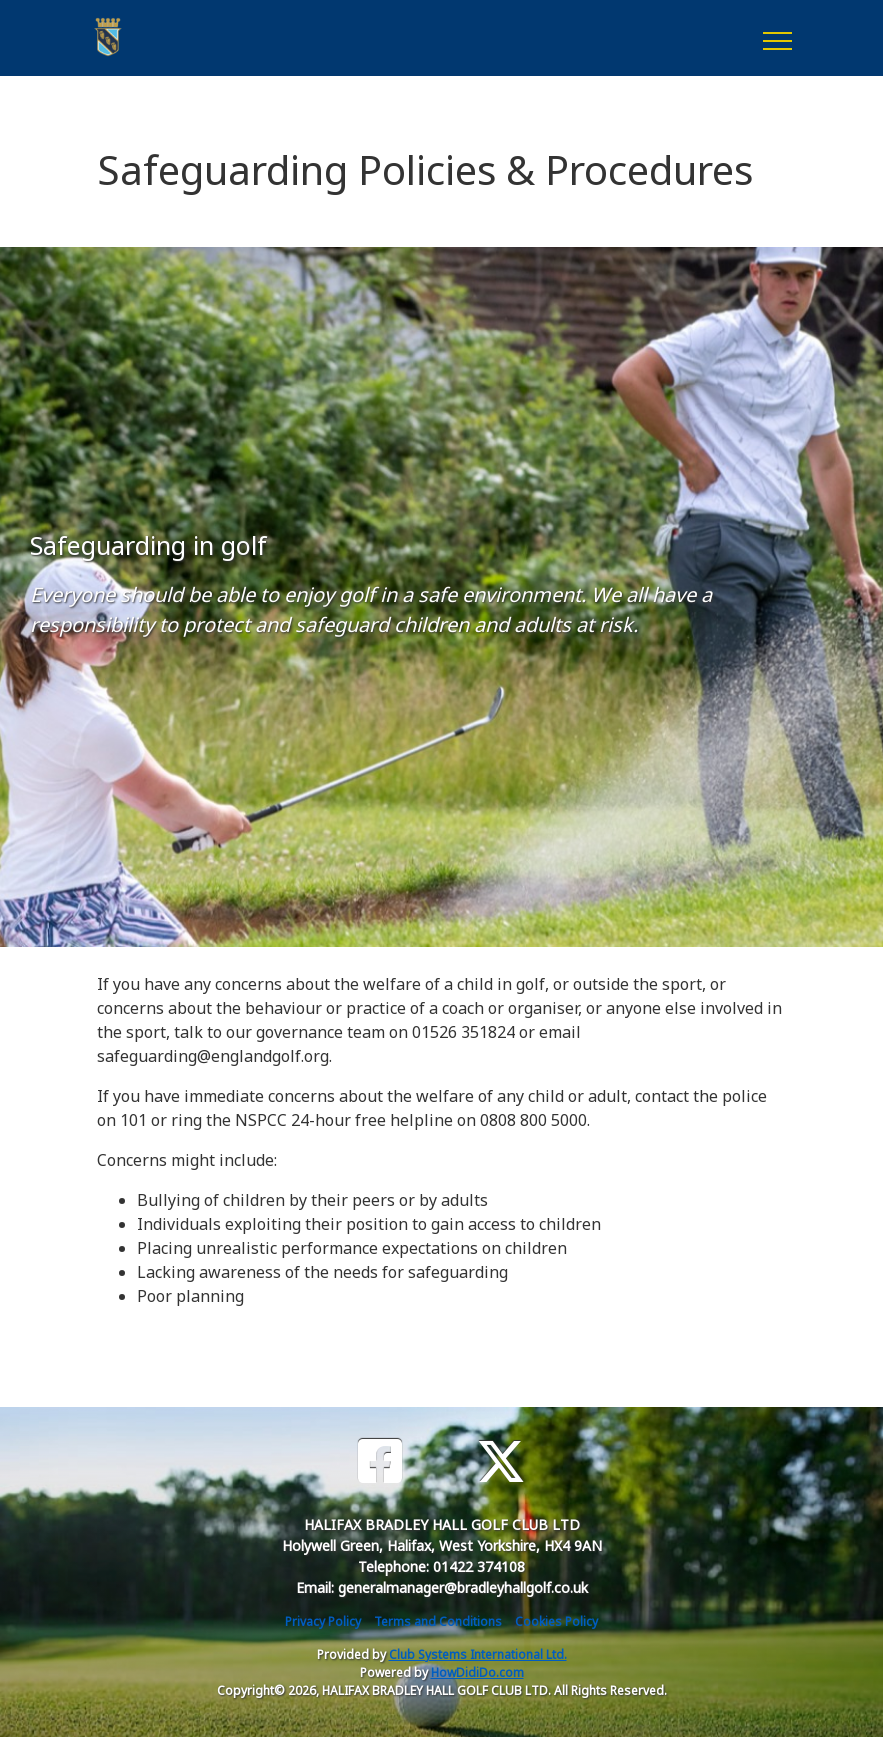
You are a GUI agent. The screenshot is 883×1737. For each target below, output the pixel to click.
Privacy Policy (323, 1621)
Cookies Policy (556, 1621)
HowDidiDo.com (477, 1672)
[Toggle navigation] (776, 38)
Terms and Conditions (438, 1621)
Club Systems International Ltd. (478, 1654)
